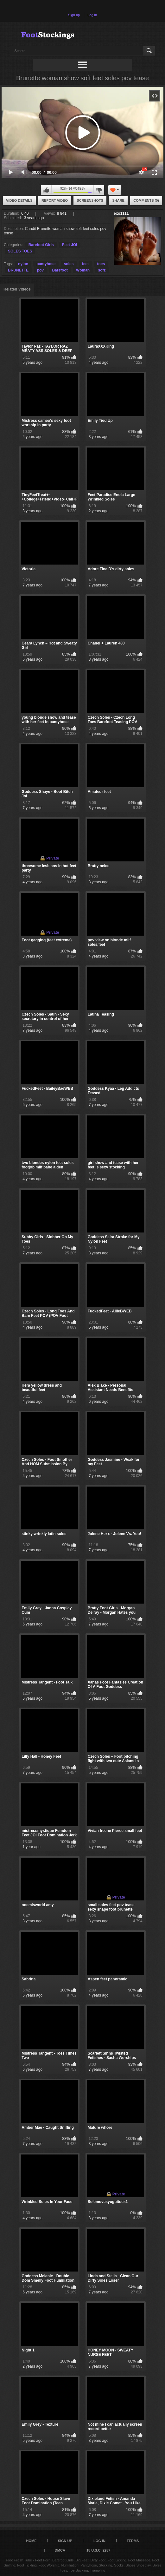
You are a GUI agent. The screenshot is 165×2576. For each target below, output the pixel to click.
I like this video (46, 190)
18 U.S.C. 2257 (98, 2550)
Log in (92, 15)
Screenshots (90, 200)
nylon (23, 264)
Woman (83, 270)
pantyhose (45, 264)
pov (40, 270)
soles (69, 264)
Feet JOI (69, 245)
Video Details (19, 200)
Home (31, 2541)
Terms (133, 2541)
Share (118, 200)
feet (85, 264)
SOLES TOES (20, 251)
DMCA (60, 2550)
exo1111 (121, 213)
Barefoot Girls (41, 245)
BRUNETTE (18, 270)
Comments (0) (146, 200)
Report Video (54, 200)
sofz (102, 270)
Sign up (74, 15)
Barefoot (59, 270)
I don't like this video (98, 190)
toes (101, 264)
